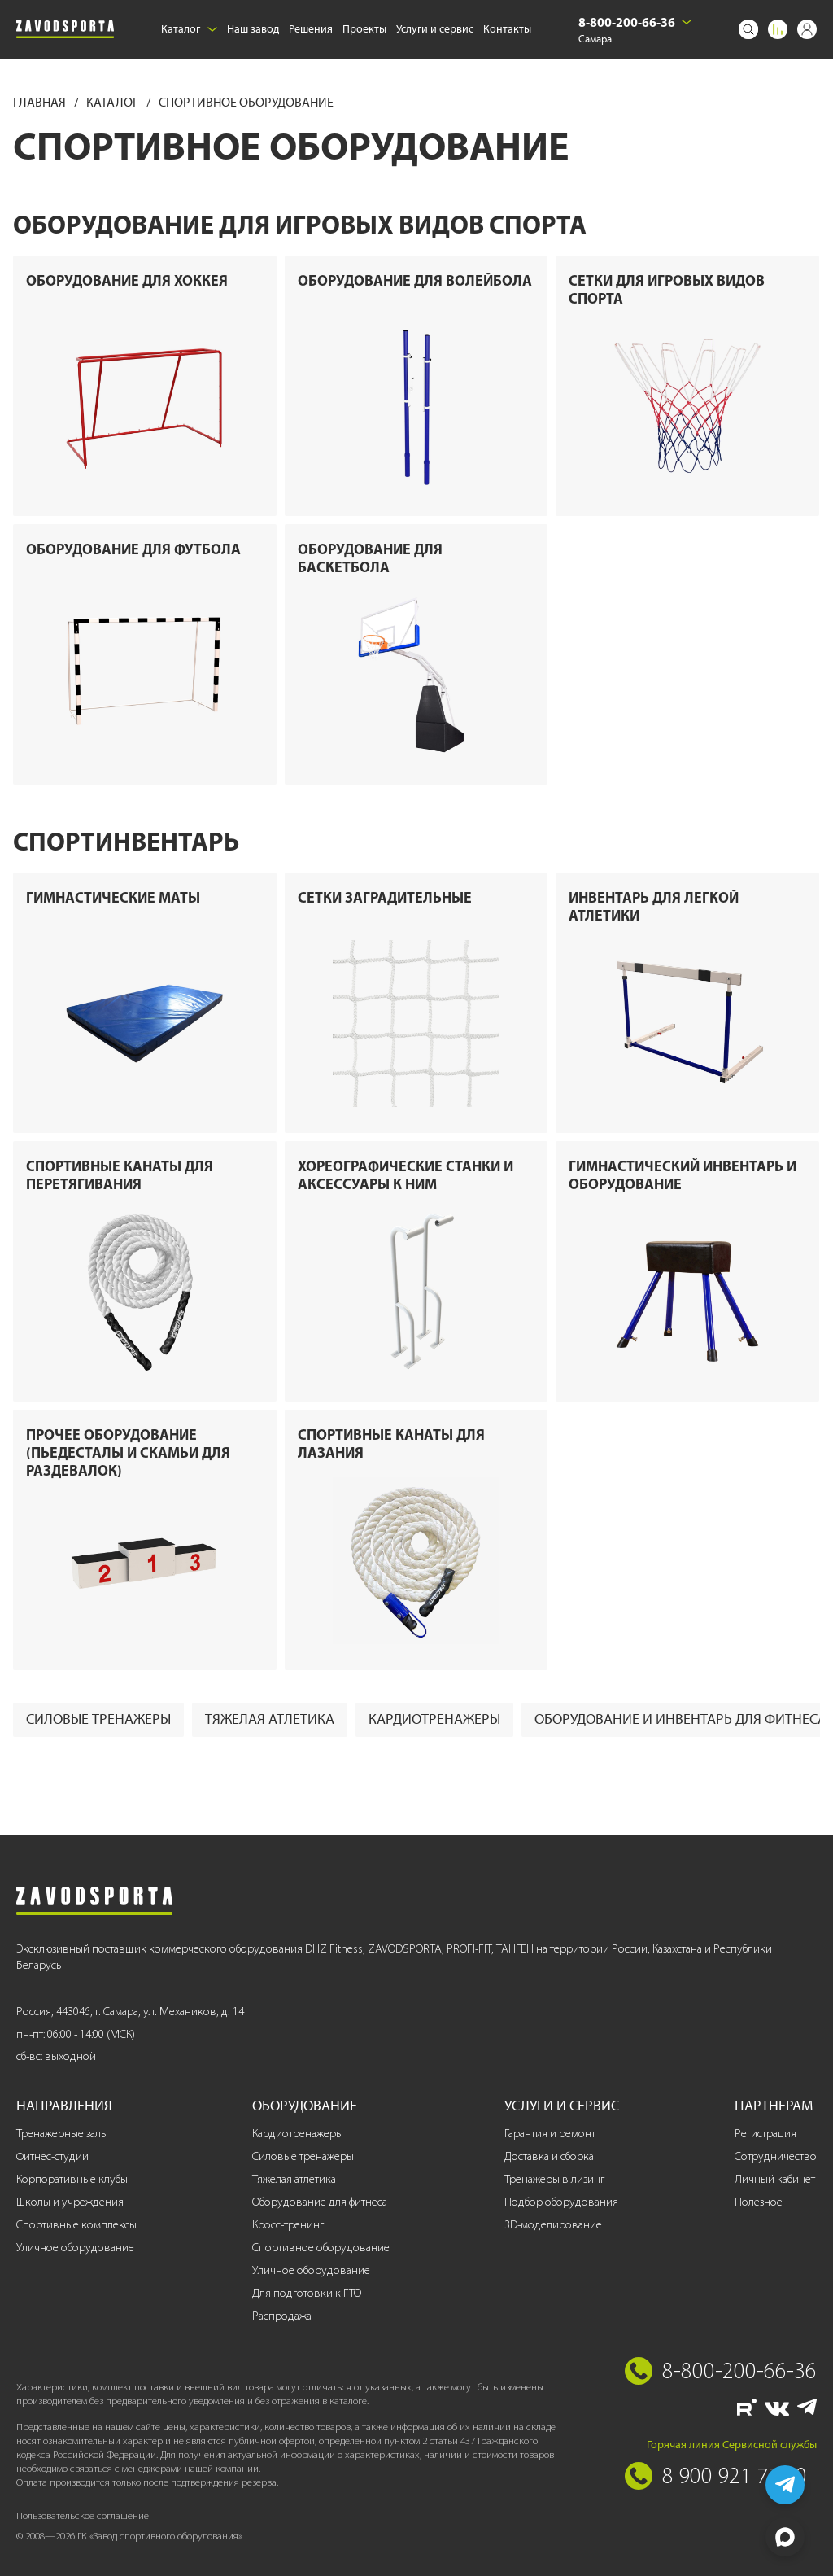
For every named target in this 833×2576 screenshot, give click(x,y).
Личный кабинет (775, 2179)
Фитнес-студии (52, 2156)
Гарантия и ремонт (549, 2134)
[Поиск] (748, 29)
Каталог (189, 29)
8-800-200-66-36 (626, 22)
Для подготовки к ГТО (306, 2293)
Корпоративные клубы (72, 2179)
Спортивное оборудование (321, 2247)
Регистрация (765, 2134)
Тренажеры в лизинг (554, 2179)
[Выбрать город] (686, 22)
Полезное (759, 2202)
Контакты (507, 29)
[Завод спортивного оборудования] (65, 29)
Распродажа (282, 2316)
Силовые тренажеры (98, 1719)
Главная (40, 102)
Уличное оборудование (75, 2247)
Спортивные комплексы (76, 2225)
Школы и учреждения (70, 2202)
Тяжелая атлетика (269, 1719)
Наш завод (253, 29)
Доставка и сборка (549, 2156)
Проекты (364, 29)
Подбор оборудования (561, 2202)
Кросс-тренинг (288, 2225)
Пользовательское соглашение (82, 2515)
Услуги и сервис (434, 29)
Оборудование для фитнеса (319, 2202)
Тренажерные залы (62, 2134)
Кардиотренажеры (434, 1719)
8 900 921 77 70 (734, 2475)
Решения (311, 29)
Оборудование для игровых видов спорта (300, 224)
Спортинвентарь (126, 840)
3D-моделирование (553, 2225)
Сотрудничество (776, 2156)
